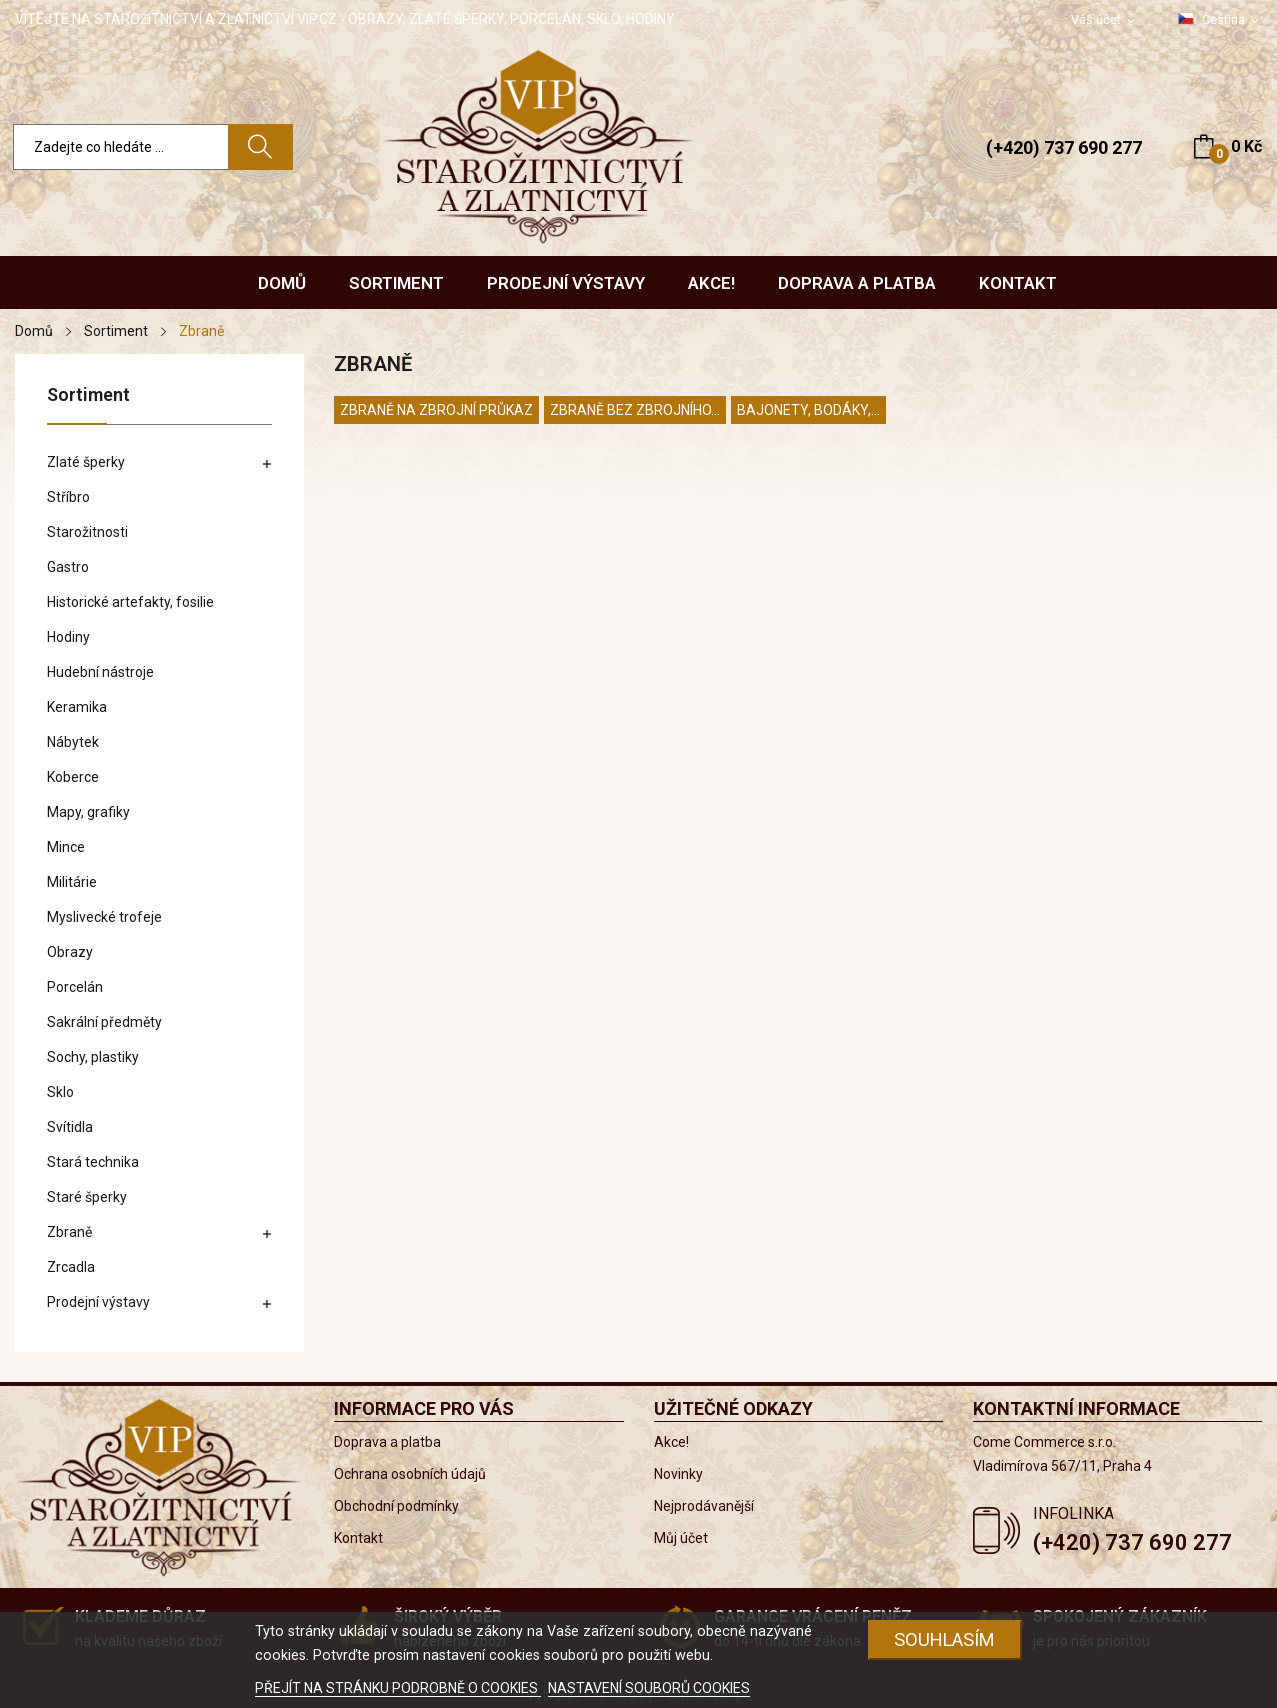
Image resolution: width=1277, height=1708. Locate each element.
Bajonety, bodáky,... (808, 410)
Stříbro (68, 497)
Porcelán (75, 987)
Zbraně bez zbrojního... (635, 410)
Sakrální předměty (104, 1022)
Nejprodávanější (704, 1506)
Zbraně (69, 1232)
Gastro (68, 567)
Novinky (678, 1474)
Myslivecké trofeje (104, 917)
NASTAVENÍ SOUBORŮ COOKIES (649, 1688)
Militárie (72, 882)
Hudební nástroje (100, 672)
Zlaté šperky (86, 462)
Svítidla (70, 1127)
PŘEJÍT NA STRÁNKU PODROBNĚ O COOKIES (398, 1688)
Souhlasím (944, 1639)
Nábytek (73, 742)
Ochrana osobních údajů (410, 1474)
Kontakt (358, 1538)
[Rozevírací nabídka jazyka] (1220, 20)
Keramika (77, 707)
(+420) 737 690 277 (1064, 147)
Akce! (671, 1442)
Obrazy (70, 952)
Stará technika (93, 1162)
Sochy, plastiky (93, 1057)
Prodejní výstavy (98, 1302)
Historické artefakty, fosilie (130, 602)
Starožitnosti (87, 532)
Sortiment (88, 395)
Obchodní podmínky (396, 1506)
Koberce (73, 777)
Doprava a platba (387, 1442)
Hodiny (68, 637)
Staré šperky (87, 1197)
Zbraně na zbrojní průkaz (436, 410)
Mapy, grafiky (88, 812)
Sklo (60, 1092)
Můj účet (681, 1538)
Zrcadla (71, 1267)
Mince (66, 847)
